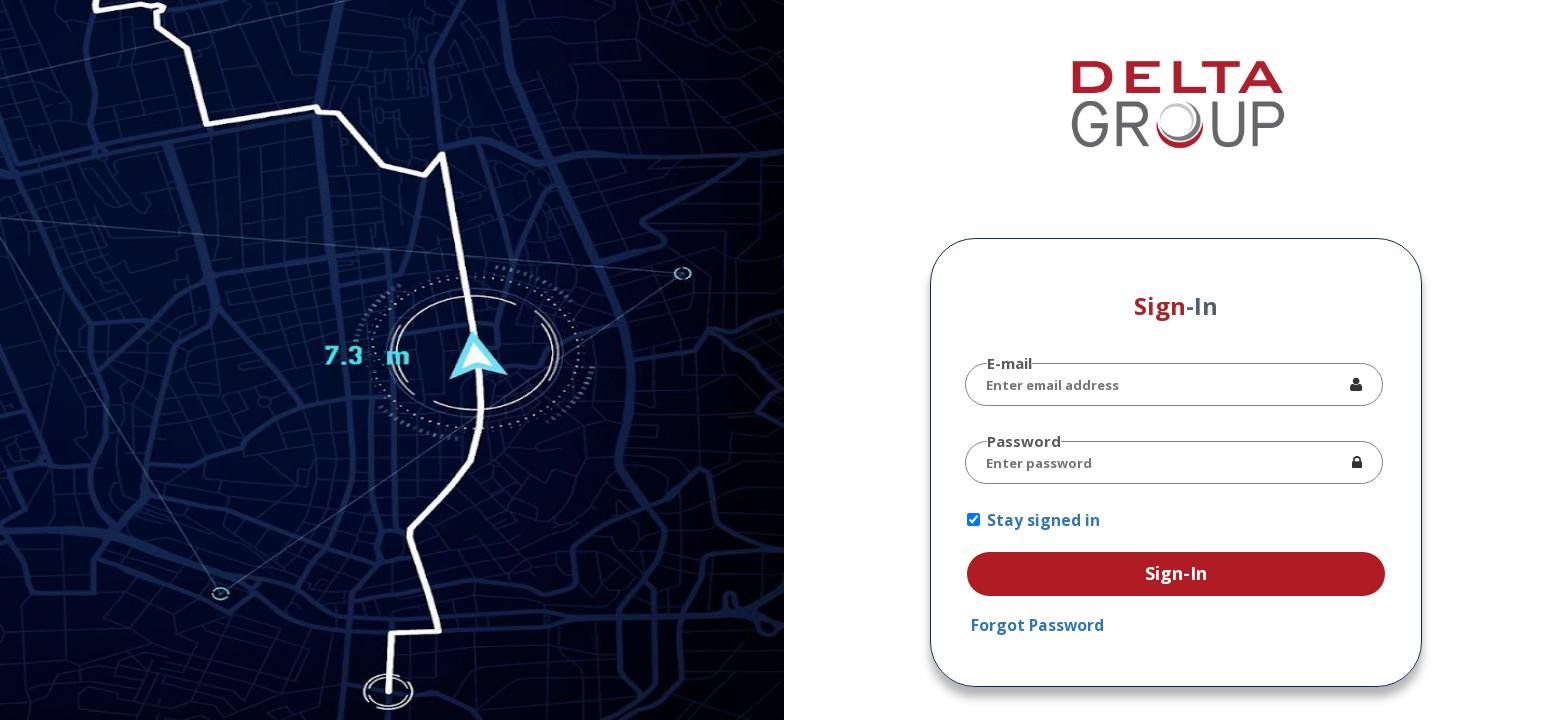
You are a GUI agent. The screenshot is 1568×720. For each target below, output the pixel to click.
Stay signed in (1043, 520)
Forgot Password (1037, 625)
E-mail (1009, 363)
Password (1024, 441)
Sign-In (1176, 573)
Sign (1176, 305)
